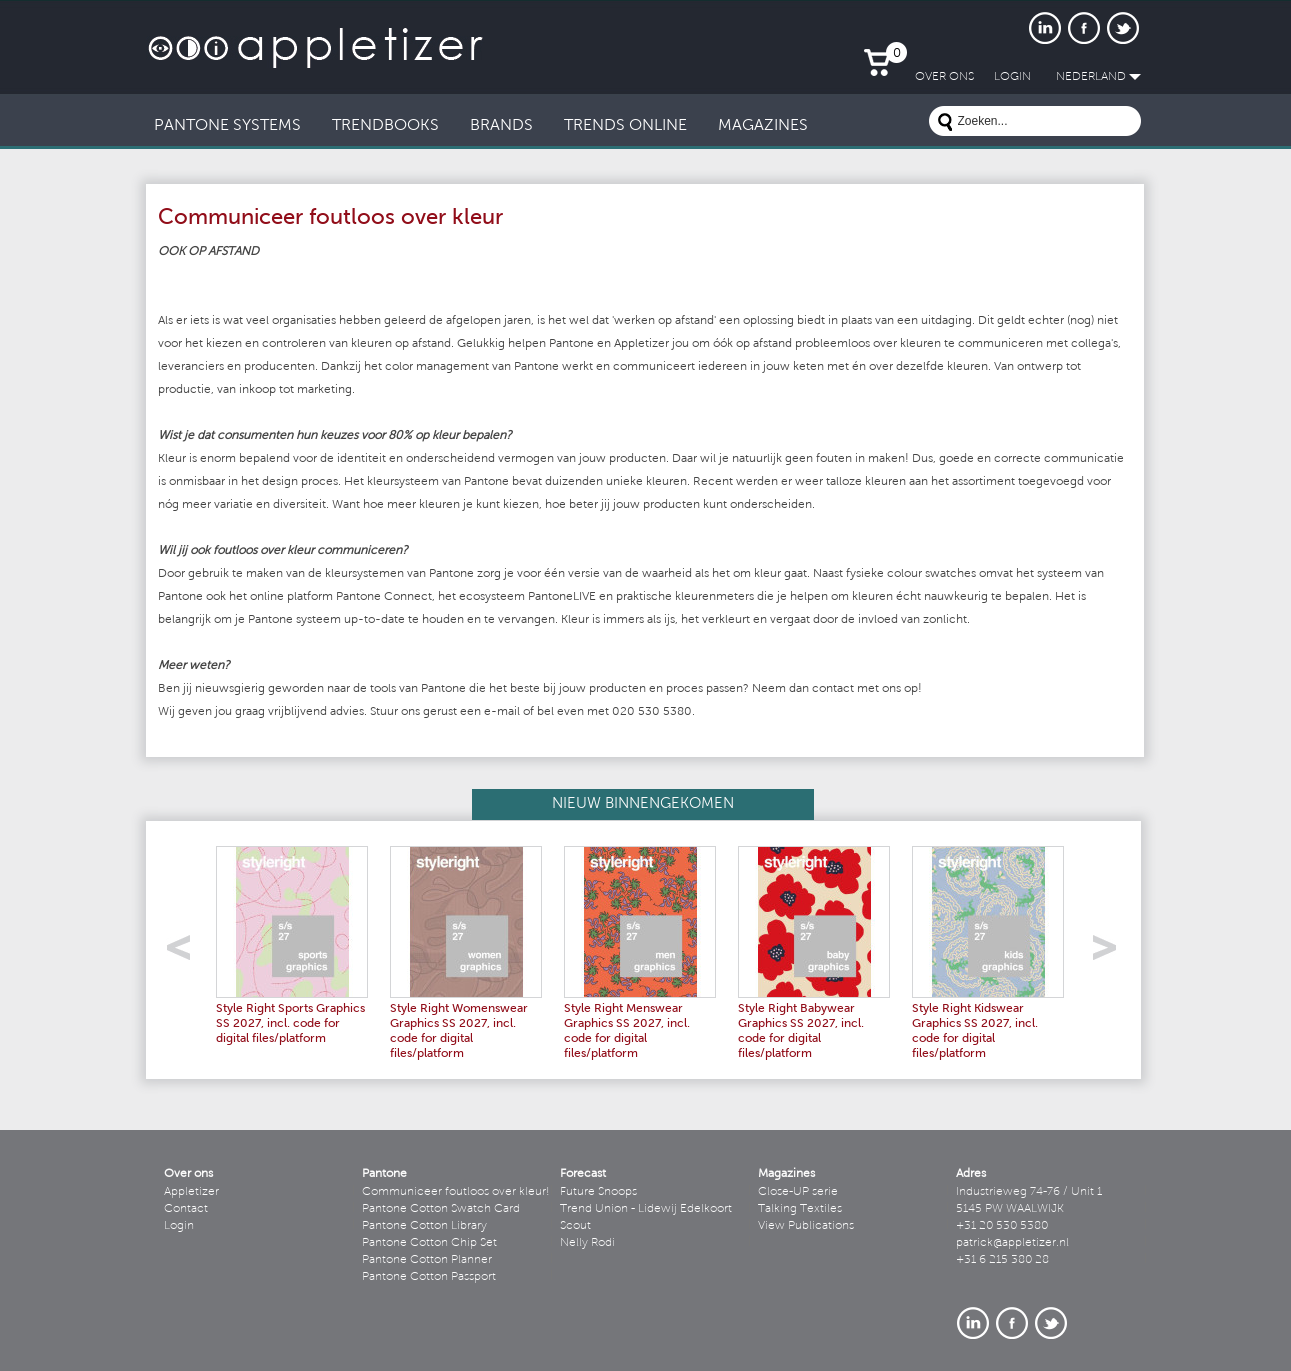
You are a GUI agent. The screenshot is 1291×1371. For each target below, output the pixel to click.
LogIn (1012, 77)
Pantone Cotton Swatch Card (441, 1209)
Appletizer (191, 1192)
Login (179, 1226)
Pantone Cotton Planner (427, 1260)
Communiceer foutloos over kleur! (456, 1192)
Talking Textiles (800, 1209)
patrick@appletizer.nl (1012, 1243)
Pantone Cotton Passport (429, 1277)
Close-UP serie (798, 1192)
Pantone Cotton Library (424, 1226)
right (1111, 953)
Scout (575, 1226)
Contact (186, 1209)
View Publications (806, 1226)
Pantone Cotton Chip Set (429, 1243)
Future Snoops (598, 1192)
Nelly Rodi (587, 1243)
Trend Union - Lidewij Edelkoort (646, 1209)
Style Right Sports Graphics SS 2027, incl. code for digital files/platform (290, 1024)
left (185, 953)
